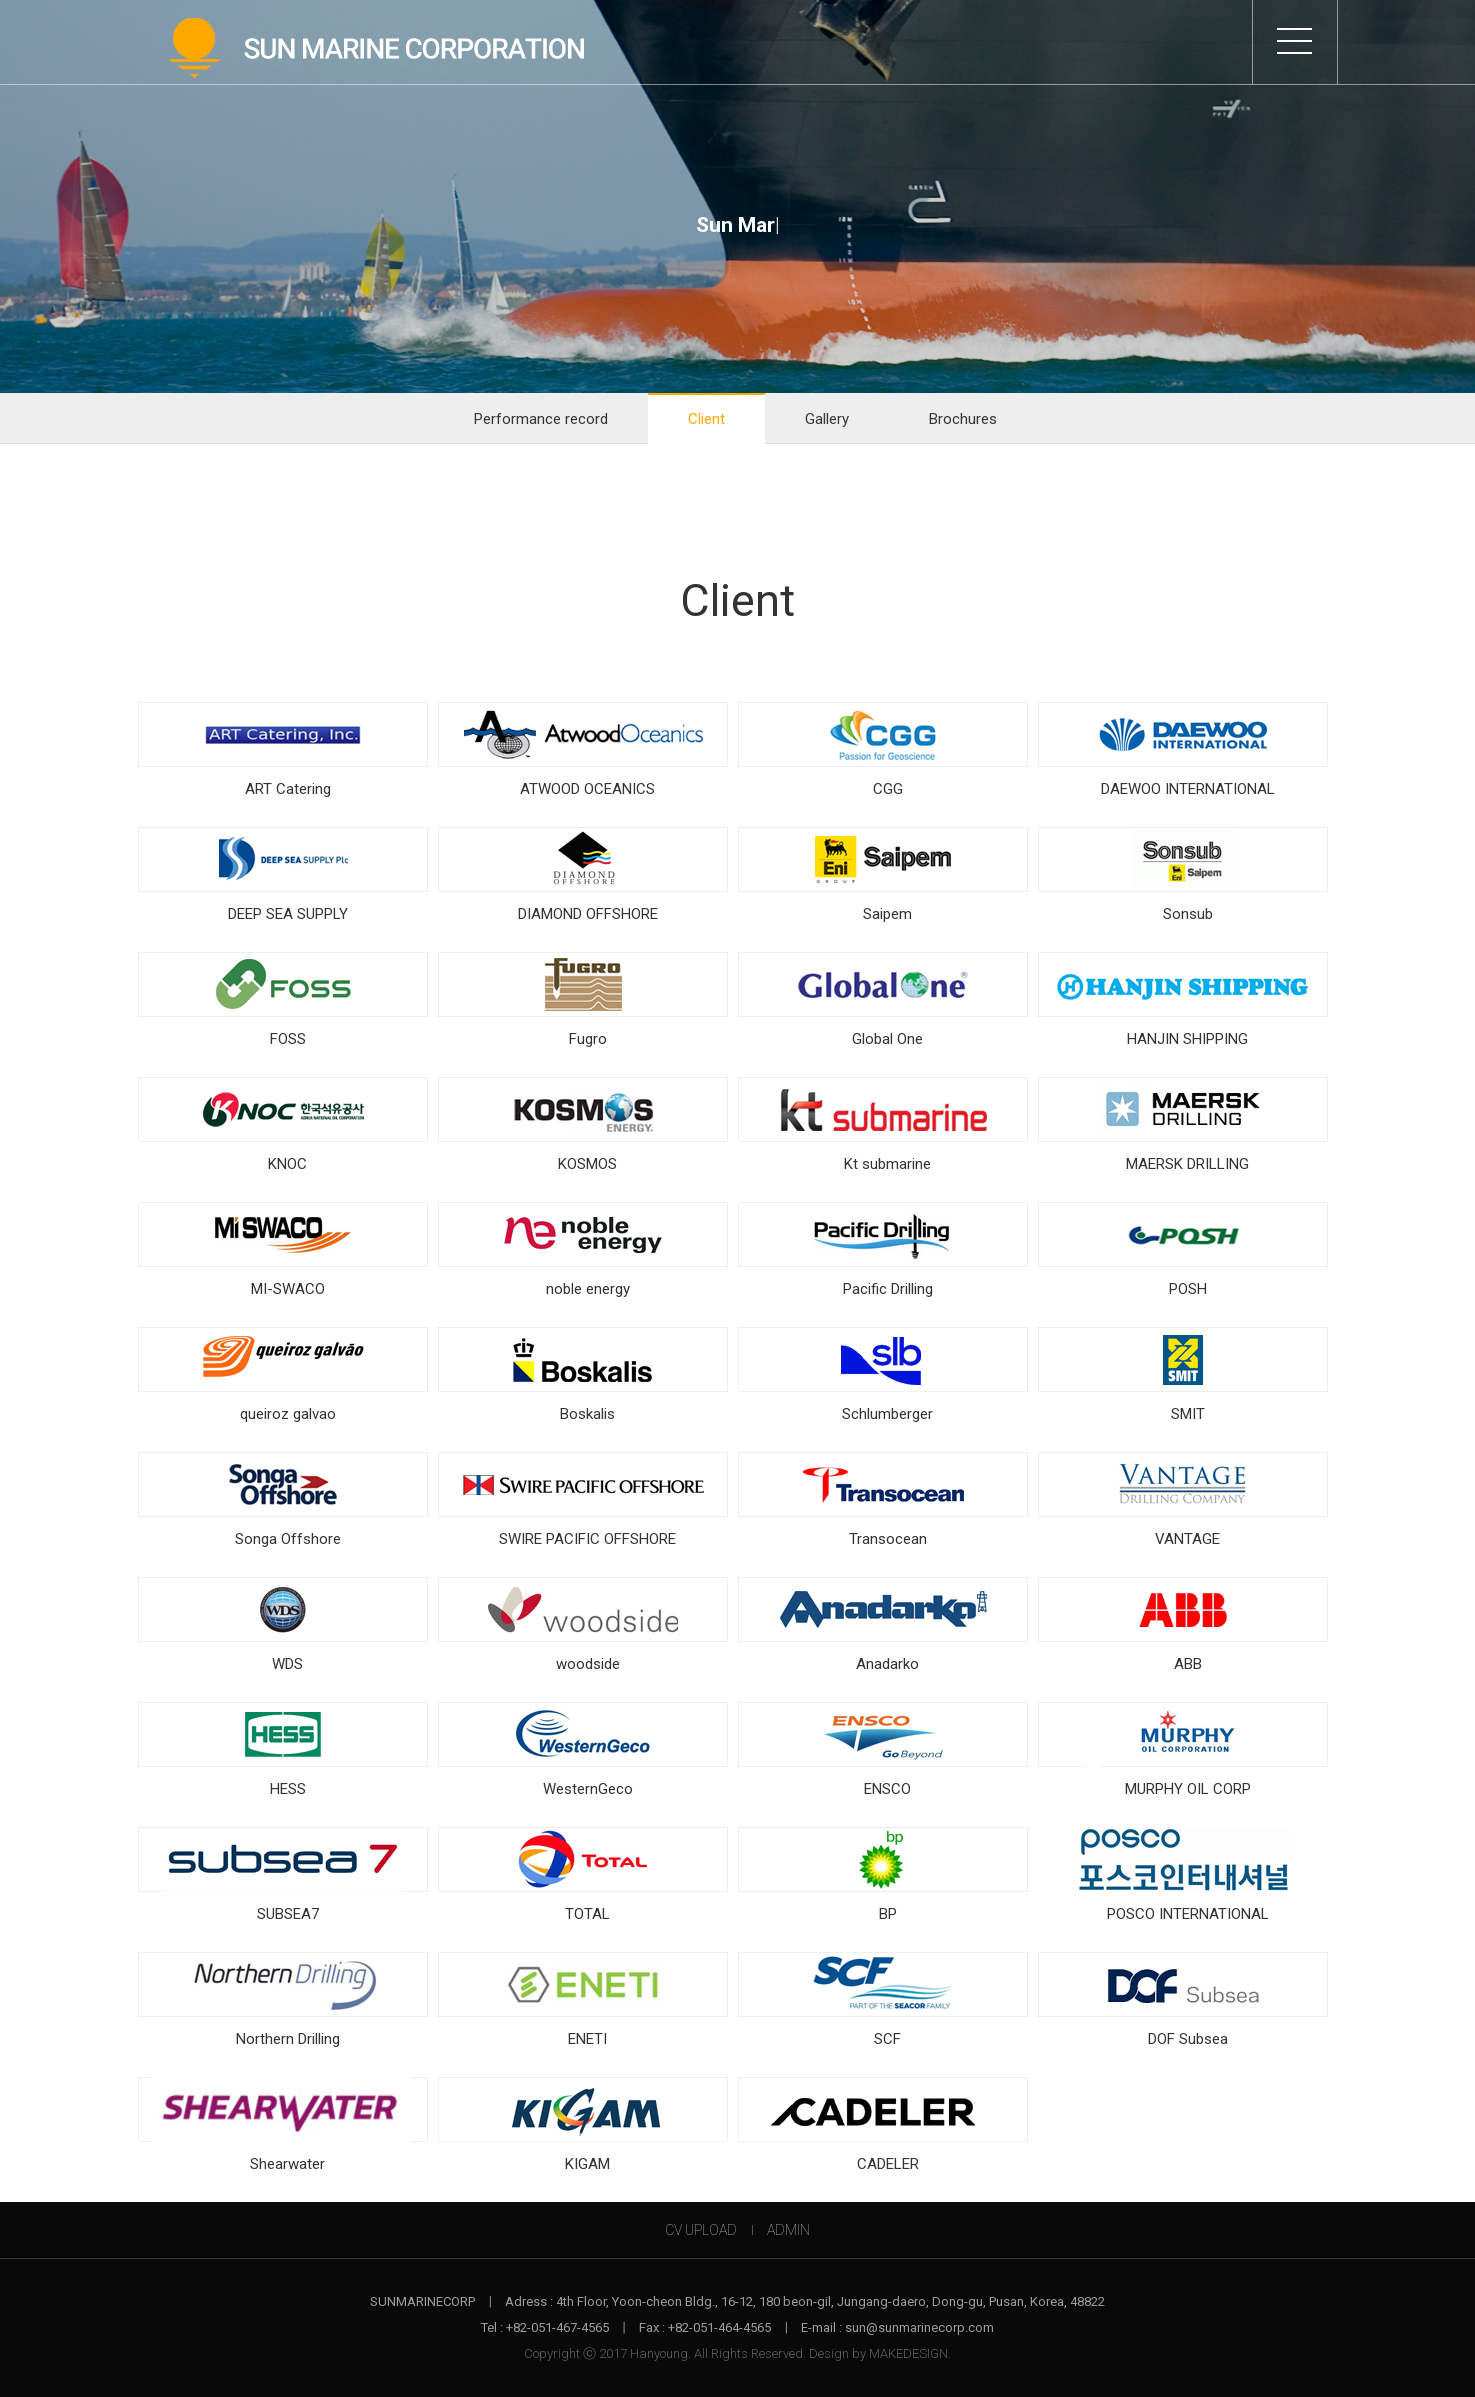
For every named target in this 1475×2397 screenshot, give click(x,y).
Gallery (827, 419)
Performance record (541, 419)
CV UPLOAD (701, 2230)
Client (706, 419)
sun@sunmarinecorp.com (919, 2327)
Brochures (963, 419)
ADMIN (788, 2230)
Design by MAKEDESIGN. (880, 2353)
